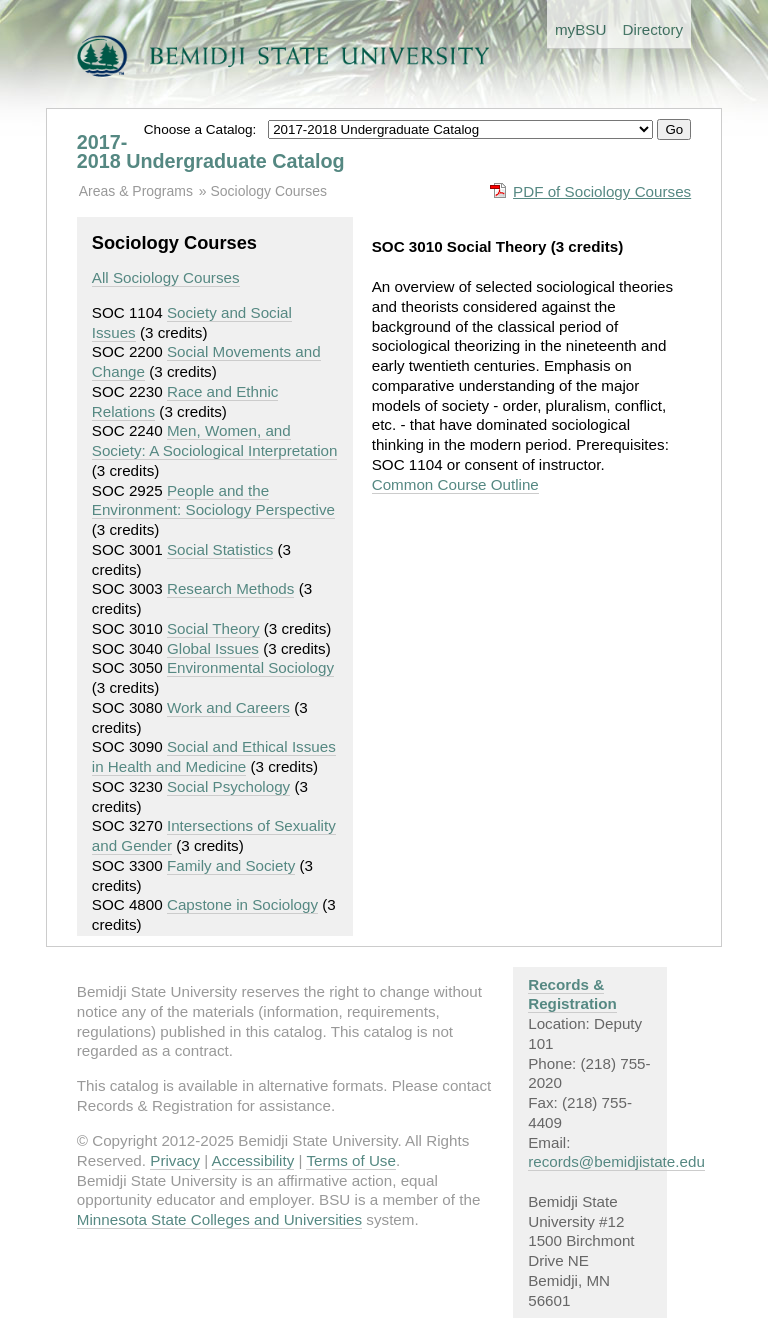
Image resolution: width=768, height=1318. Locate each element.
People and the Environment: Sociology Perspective (213, 500)
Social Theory (213, 628)
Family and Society (231, 865)
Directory (652, 29)
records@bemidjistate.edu (616, 1161)
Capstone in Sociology (242, 904)
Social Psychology (228, 786)
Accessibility (253, 1160)
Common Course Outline (455, 484)
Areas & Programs (136, 191)
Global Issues (213, 648)
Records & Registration (572, 994)
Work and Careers (228, 707)
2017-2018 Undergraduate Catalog (211, 152)
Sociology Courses (268, 191)
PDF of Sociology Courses (602, 191)
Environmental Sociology (250, 667)
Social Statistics (220, 549)
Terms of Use (350, 1160)
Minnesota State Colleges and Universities (219, 1219)
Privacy (175, 1160)
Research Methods (230, 588)
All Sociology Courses (166, 277)
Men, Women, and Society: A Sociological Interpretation (215, 440)
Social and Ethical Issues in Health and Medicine (214, 756)
